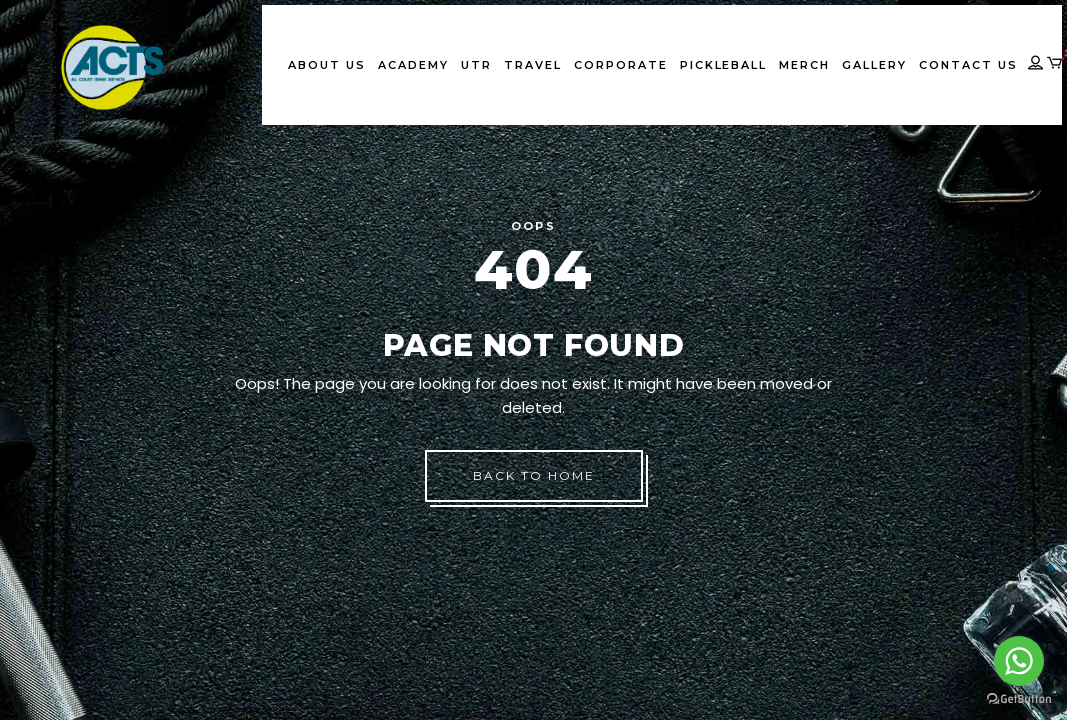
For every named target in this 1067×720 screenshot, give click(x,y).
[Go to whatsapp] (1019, 661)
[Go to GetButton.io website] (1019, 699)
